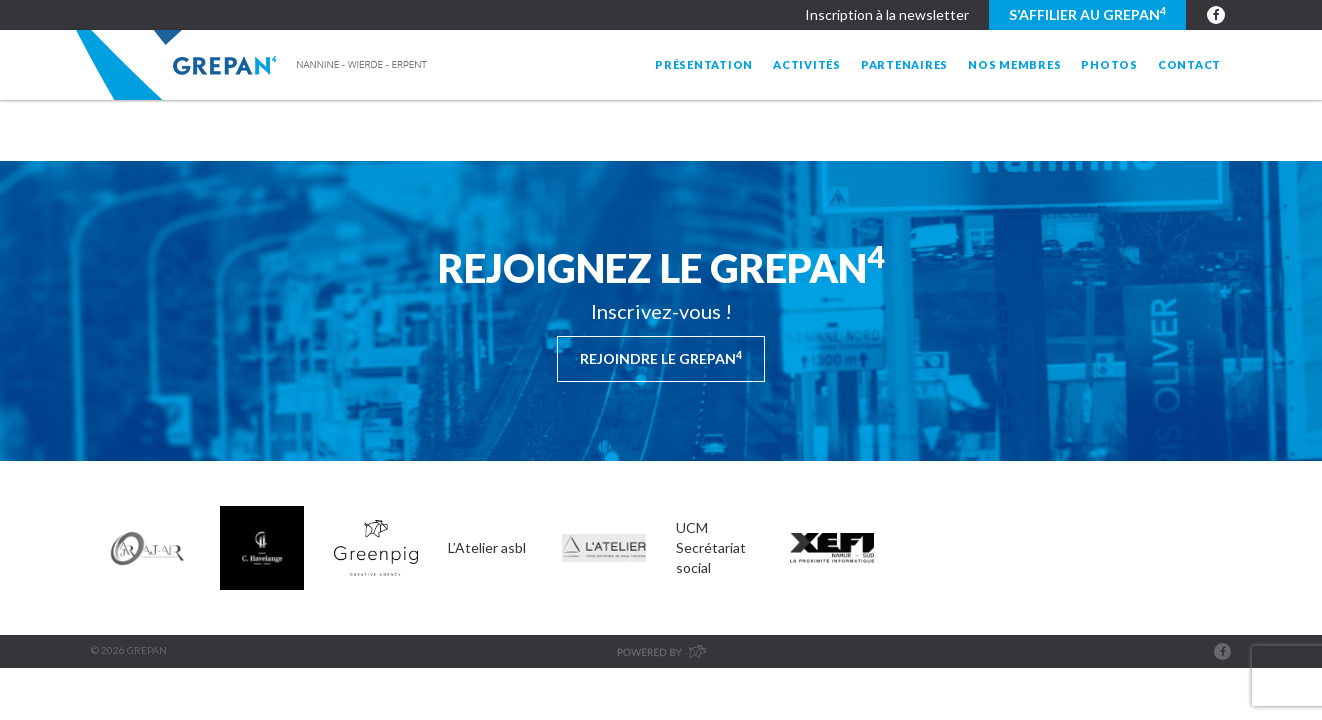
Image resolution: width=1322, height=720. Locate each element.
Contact (1189, 64)
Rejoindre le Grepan (661, 358)
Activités (807, 64)
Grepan (253, 65)
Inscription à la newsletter (887, 14)
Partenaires (904, 64)
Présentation (704, 64)
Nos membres (1014, 64)
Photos (1109, 64)
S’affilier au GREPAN (1087, 14)
